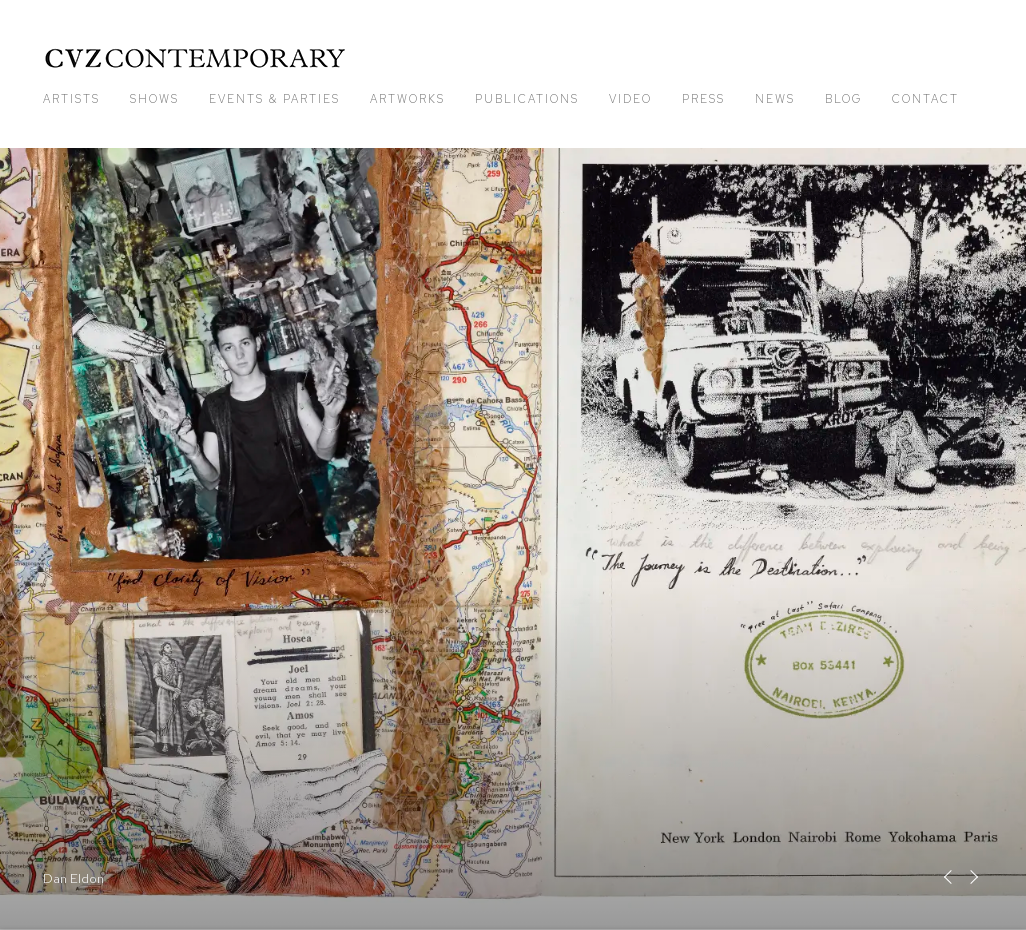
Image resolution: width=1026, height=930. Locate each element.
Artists (71, 99)
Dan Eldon (513, 539)
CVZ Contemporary (195, 58)
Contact (925, 99)
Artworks (407, 99)
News (775, 99)
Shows (154, 99)
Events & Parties (274, 99)
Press (703, 99)
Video (630, 99)
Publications (527, 99)
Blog (843, 99)
